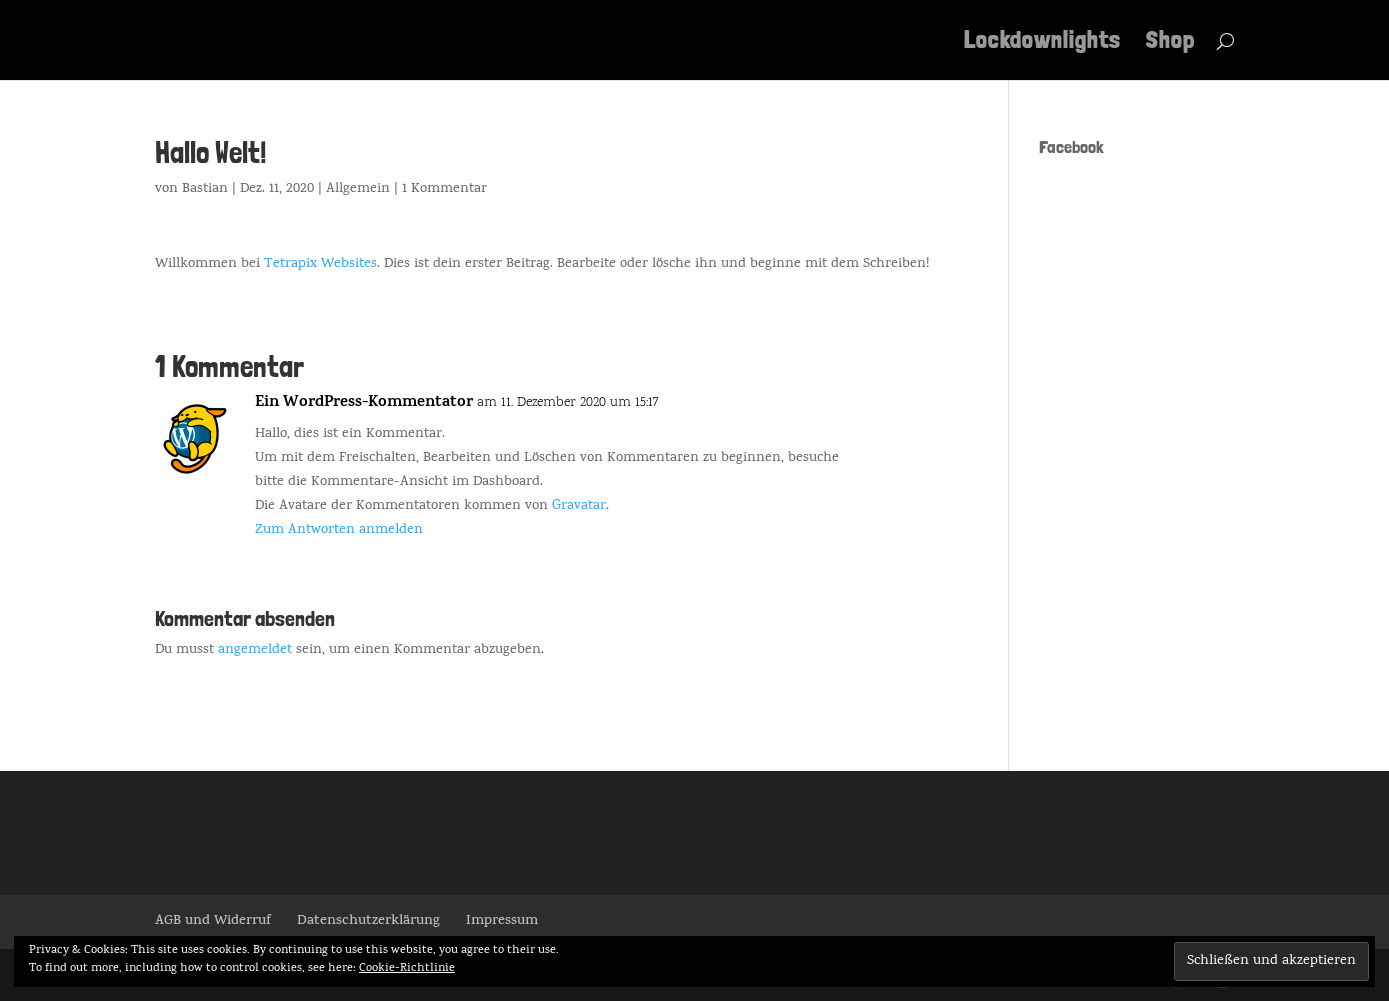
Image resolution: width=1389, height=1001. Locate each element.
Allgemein (358, 189)
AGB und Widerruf (213, 921)
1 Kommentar (444, 189)
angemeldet (255, 650)
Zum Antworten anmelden (339, 530)
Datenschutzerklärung (368, 921)
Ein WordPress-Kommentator (364, 404)
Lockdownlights (1042, 43)
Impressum (502, 921)
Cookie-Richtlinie (407, 969)
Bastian (205, 189)
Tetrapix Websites (320, 264)
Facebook (1071, 146)
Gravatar (579, 506)
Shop (1170, 43)
